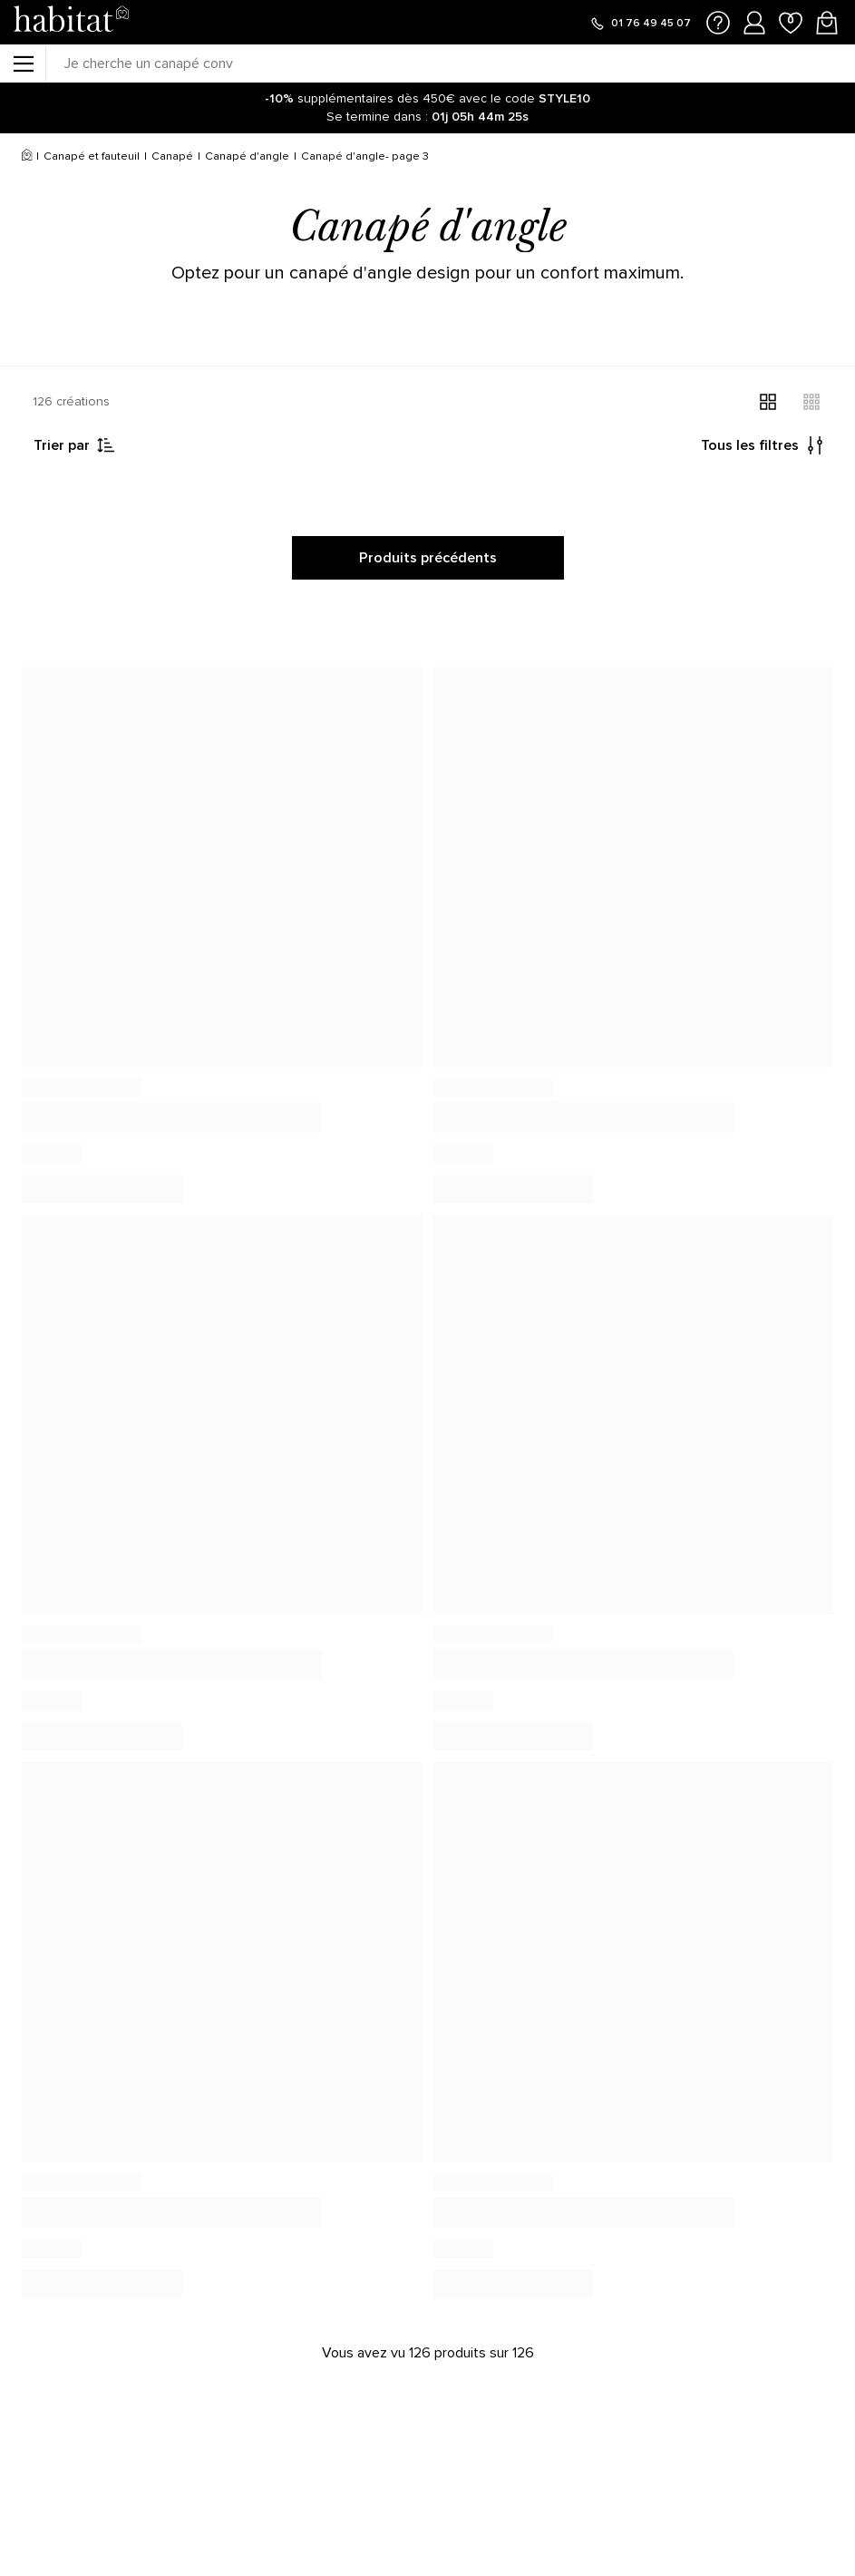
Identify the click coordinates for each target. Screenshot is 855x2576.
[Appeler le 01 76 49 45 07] (640, 23)
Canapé (172, 156)
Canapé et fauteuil (92, 156)
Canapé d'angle (247, 156)
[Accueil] (27, 157)
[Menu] (23, 63)
